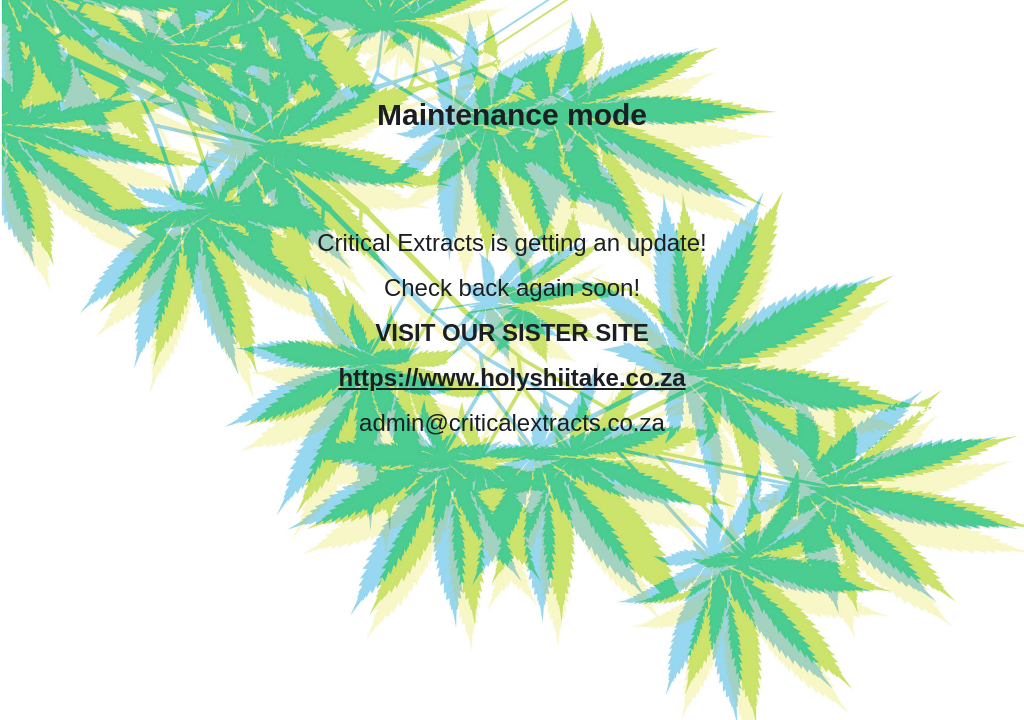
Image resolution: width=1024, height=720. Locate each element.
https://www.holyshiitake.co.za (511, 377)
